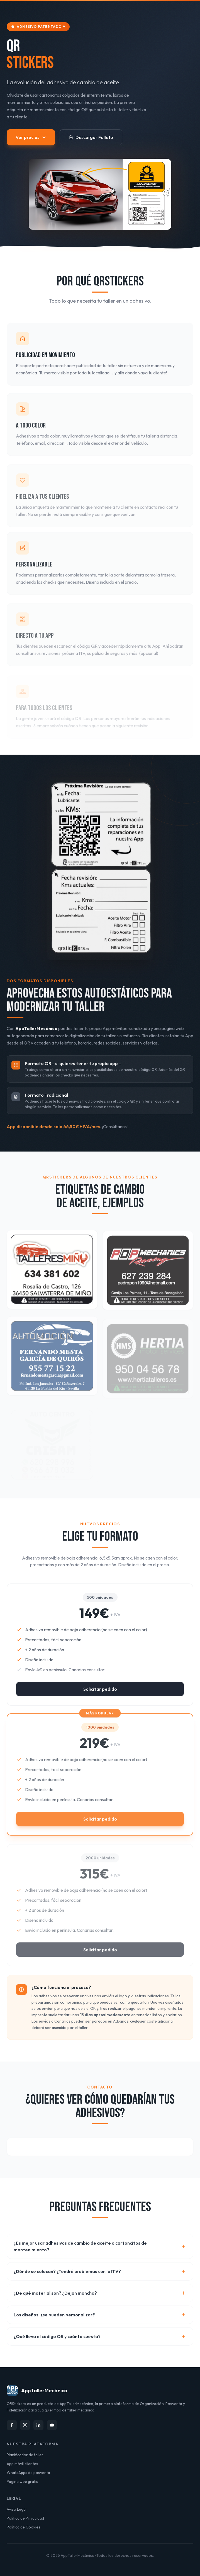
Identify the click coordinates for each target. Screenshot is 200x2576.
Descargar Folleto (91, 137)
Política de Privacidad (25, 2518)
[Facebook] (12, 2425)
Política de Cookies (23, 2527)
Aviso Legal (16, 2509)
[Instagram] (25, 2425)
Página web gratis (22, 2481)
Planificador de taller (25, 2454)
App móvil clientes (22, 2463)
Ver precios (31, 137)
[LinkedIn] (38, 2425)
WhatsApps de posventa (28, 2472)
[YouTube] (52, 2425)
